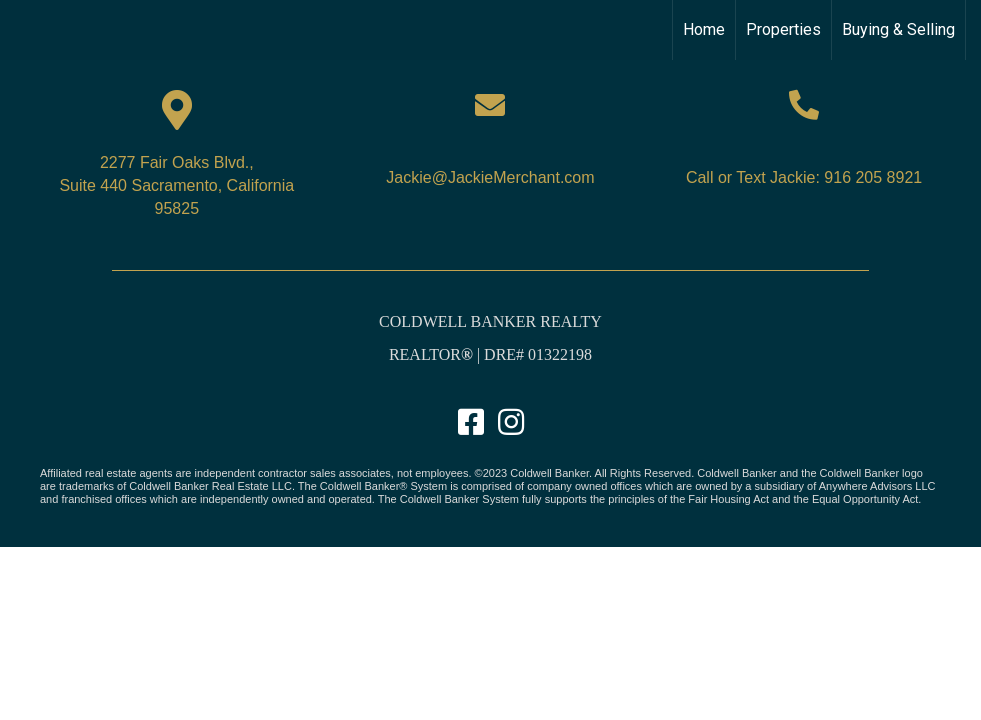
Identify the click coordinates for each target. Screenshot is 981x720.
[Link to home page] (25, 30)
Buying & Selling (898, 29)
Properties (783, 29)
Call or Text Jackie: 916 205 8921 (804, 177)
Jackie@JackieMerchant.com (490, 177)
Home (704, 29)
